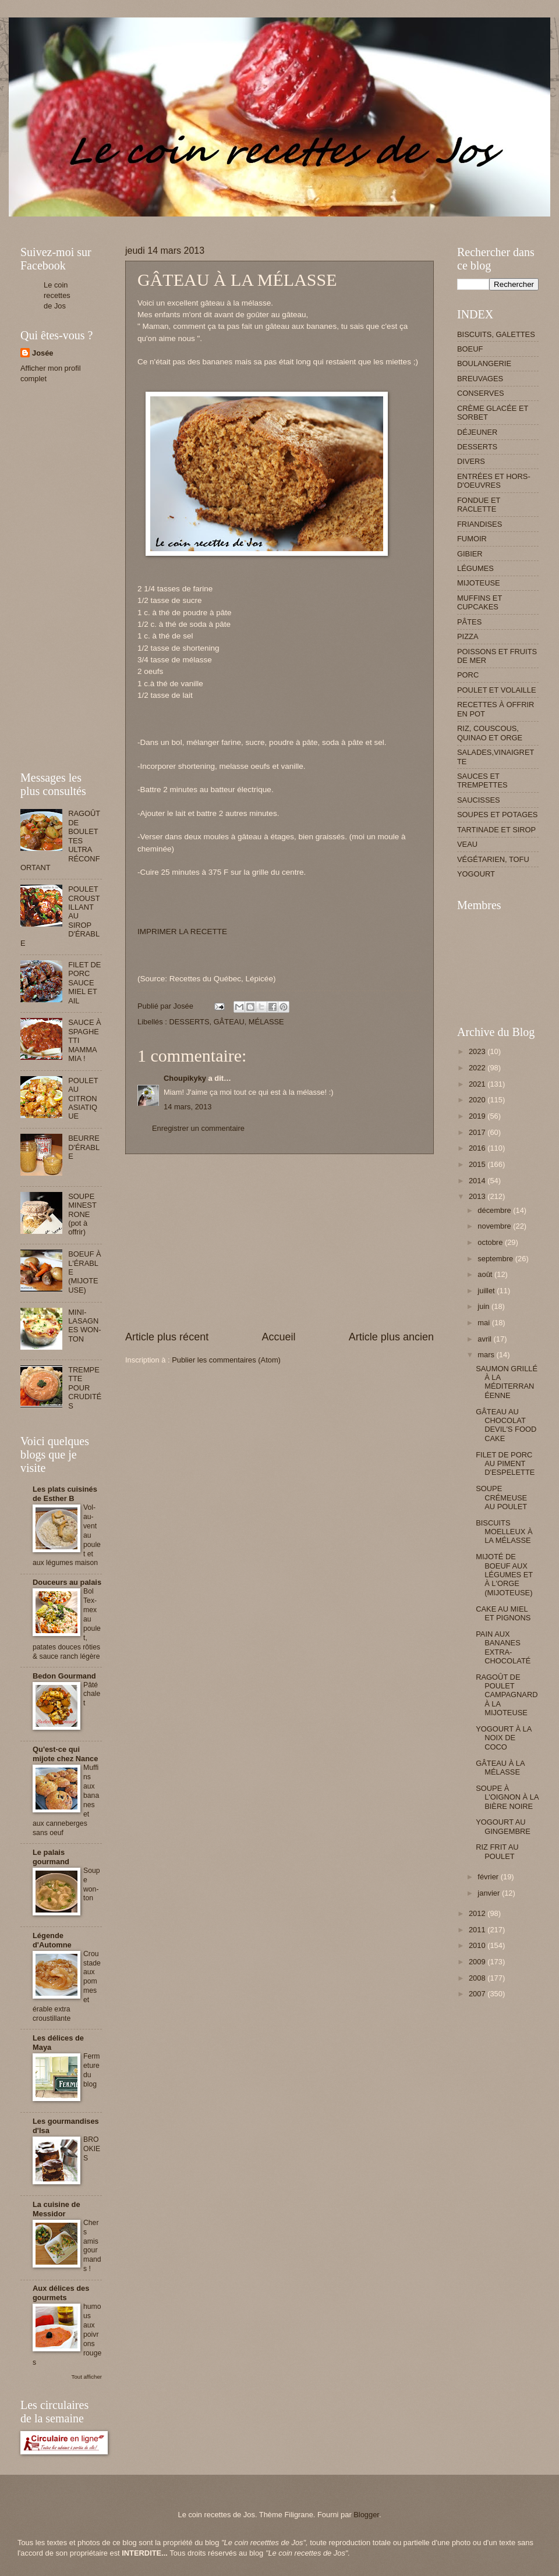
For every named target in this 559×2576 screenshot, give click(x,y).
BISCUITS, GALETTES (496, 334)
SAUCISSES (478, 800)
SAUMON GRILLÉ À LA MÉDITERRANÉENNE (506, 1382)
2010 (478, 1945)
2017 (478, 1132)
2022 (478, 1067)
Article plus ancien (391, 1337)
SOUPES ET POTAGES (497, 814)
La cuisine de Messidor (56, 2209)
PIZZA (467, 636)
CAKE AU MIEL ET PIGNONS (503, 1613)
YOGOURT (476, 874)
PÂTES (469, 622)
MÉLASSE (266, 1021)
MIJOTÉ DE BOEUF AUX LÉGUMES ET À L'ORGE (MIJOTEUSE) (504, 1574)
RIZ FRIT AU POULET (497, 1851)
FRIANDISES (479, 524)
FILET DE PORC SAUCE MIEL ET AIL (84, 982)
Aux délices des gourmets (61, 2293)
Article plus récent (166, 1337)
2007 (478, 1993)
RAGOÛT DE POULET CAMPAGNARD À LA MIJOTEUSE (506, 1695)
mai (484, 1322)
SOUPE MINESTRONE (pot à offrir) (82, 1214)
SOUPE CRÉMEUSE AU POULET (501, 1497)
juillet (487, 1290)
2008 (478, 1978)
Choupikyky (185, 1078)
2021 (478, 1084)
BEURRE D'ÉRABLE (84, 1147)
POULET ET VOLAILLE (496, 690)
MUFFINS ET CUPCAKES (479, 602)
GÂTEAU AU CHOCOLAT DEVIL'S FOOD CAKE (506, 1425)
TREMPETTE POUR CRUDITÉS (84, 1387)
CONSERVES (480, 393)
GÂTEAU (229, 1021)
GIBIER (470, 553)
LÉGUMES (475, 568)
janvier (489, 1893)
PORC (468, 674)
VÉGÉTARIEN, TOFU (493, 859)
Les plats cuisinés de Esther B (65, 1494)
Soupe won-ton (91, 1885)
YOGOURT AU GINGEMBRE (503, 1826)
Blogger (366, 2514)
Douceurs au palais (67, 1582)
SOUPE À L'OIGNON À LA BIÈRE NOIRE (507, 1797)
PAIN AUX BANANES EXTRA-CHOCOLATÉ (503, 1647)
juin (484, 1306)
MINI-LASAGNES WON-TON (84, 1325)
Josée (43, 353)
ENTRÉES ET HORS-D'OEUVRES (493, 480)
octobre (491, 1242)
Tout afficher (87, 2376)
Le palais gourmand (51, 1857)
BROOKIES (91, 2148)
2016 (478, 1148)
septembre (496, 1258)
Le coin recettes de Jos (57, 295)
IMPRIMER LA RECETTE (182, 931)
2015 (478, 1164)
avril (485, 1339)
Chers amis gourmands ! (92, 2246)
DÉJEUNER (477, 432)
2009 (478, 1961)
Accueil (278, 1337)
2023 (478, 1051)
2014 (478, 1180)
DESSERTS (189, 1021)
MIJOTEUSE (478, 583)
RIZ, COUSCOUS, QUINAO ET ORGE (489, 732)
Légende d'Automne (52, 1940)
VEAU (467, 844)
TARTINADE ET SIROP (496, 829)
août (485, 1274)
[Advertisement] (232, 221)
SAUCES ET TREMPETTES (482, 780)
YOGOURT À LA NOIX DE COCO (503, 1738)
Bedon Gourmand (64, 1676)
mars (486, 1354)
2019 (478, 1116)
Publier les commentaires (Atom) (226, 1360)
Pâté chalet (91, 1694)
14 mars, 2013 (187, 1106)
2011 (478, 1929)
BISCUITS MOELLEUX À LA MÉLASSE (504, 1531)
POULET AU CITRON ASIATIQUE (83, 1098)
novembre (495, 1226)
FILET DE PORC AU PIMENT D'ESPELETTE (505, 1463)
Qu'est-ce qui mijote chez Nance (65, 1754)
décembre (495, 1210)
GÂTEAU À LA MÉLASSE (500, 1767)
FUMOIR (472, 538)
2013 (478, 1196)
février (488, 1876)
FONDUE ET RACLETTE (478, 504)
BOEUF (470, 349)
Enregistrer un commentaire (198, 1128)
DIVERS (471, 461)
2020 (478, 1099)
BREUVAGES (480, 378)
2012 (478, 1913)
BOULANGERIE (484, 363)
